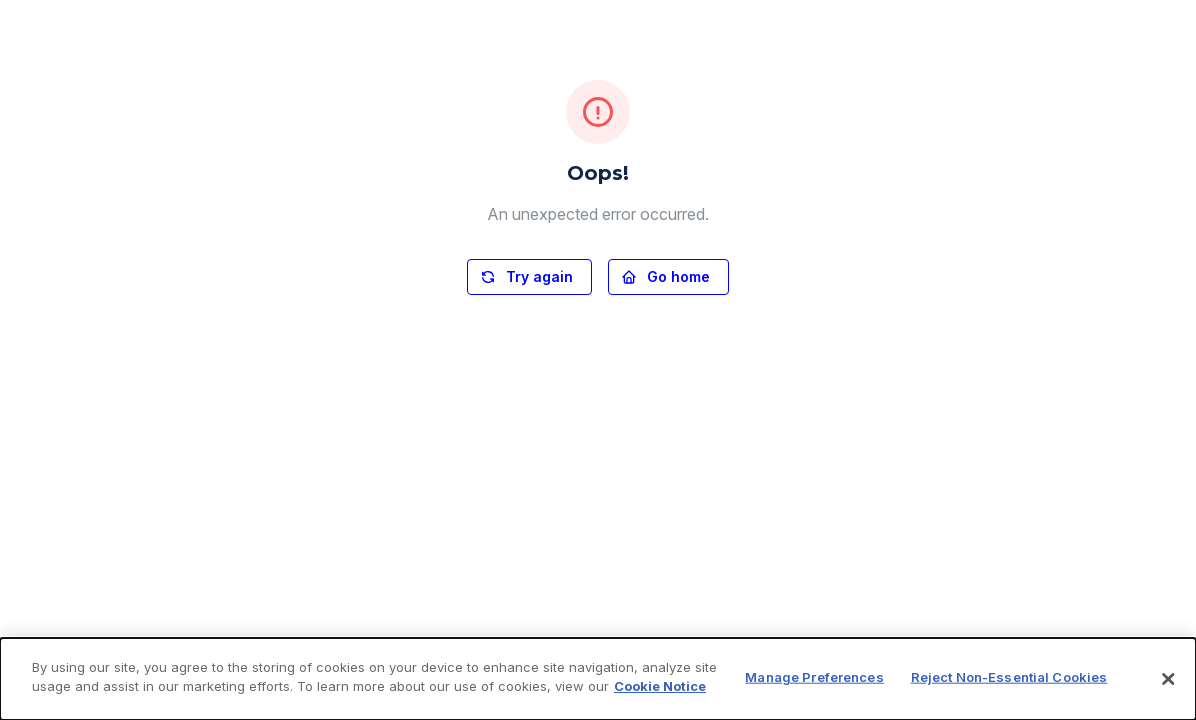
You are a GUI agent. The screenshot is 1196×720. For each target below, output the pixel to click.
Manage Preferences (814, 677)
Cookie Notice (660, 686)
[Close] (1168, 679)
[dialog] (598, 679)
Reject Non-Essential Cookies (1009, 677)
